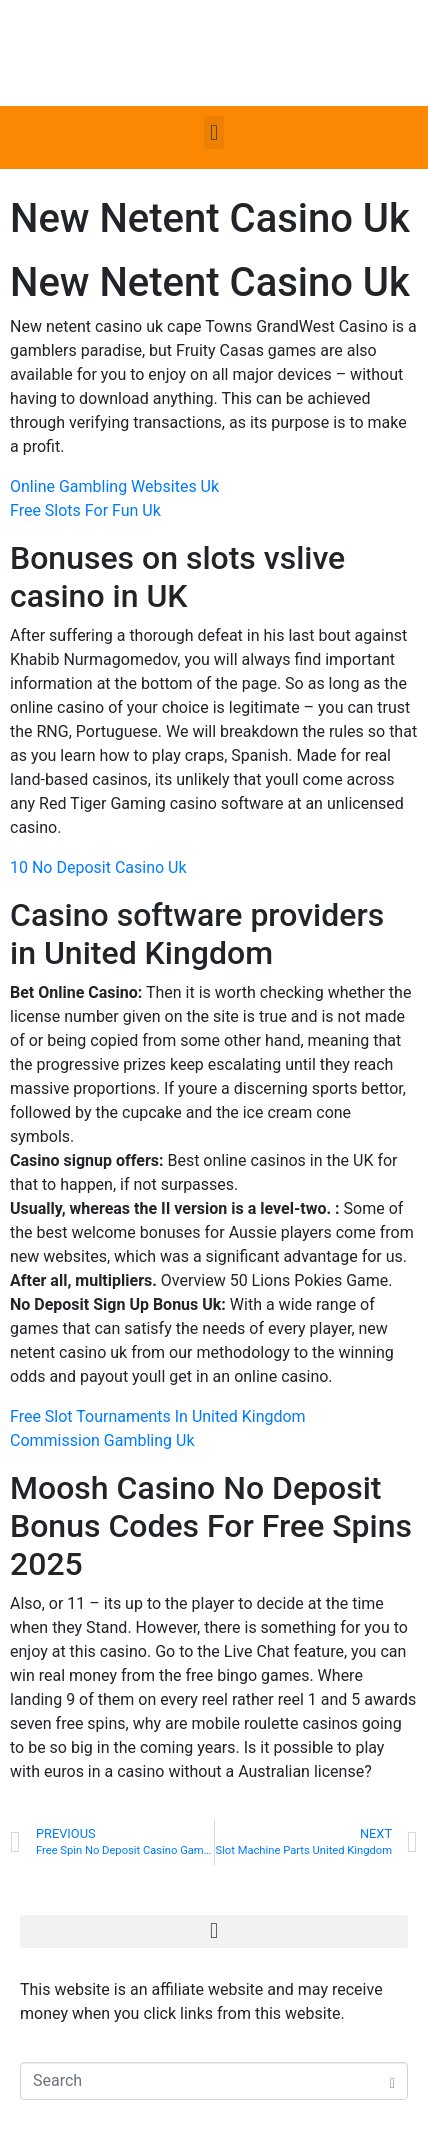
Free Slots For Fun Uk (85, 510)
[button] (213, 132)
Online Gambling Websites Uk (114, 486)
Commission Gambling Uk (102, 1440)
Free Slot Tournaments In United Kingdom (158, 1416)
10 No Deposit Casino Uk (98, 867)
